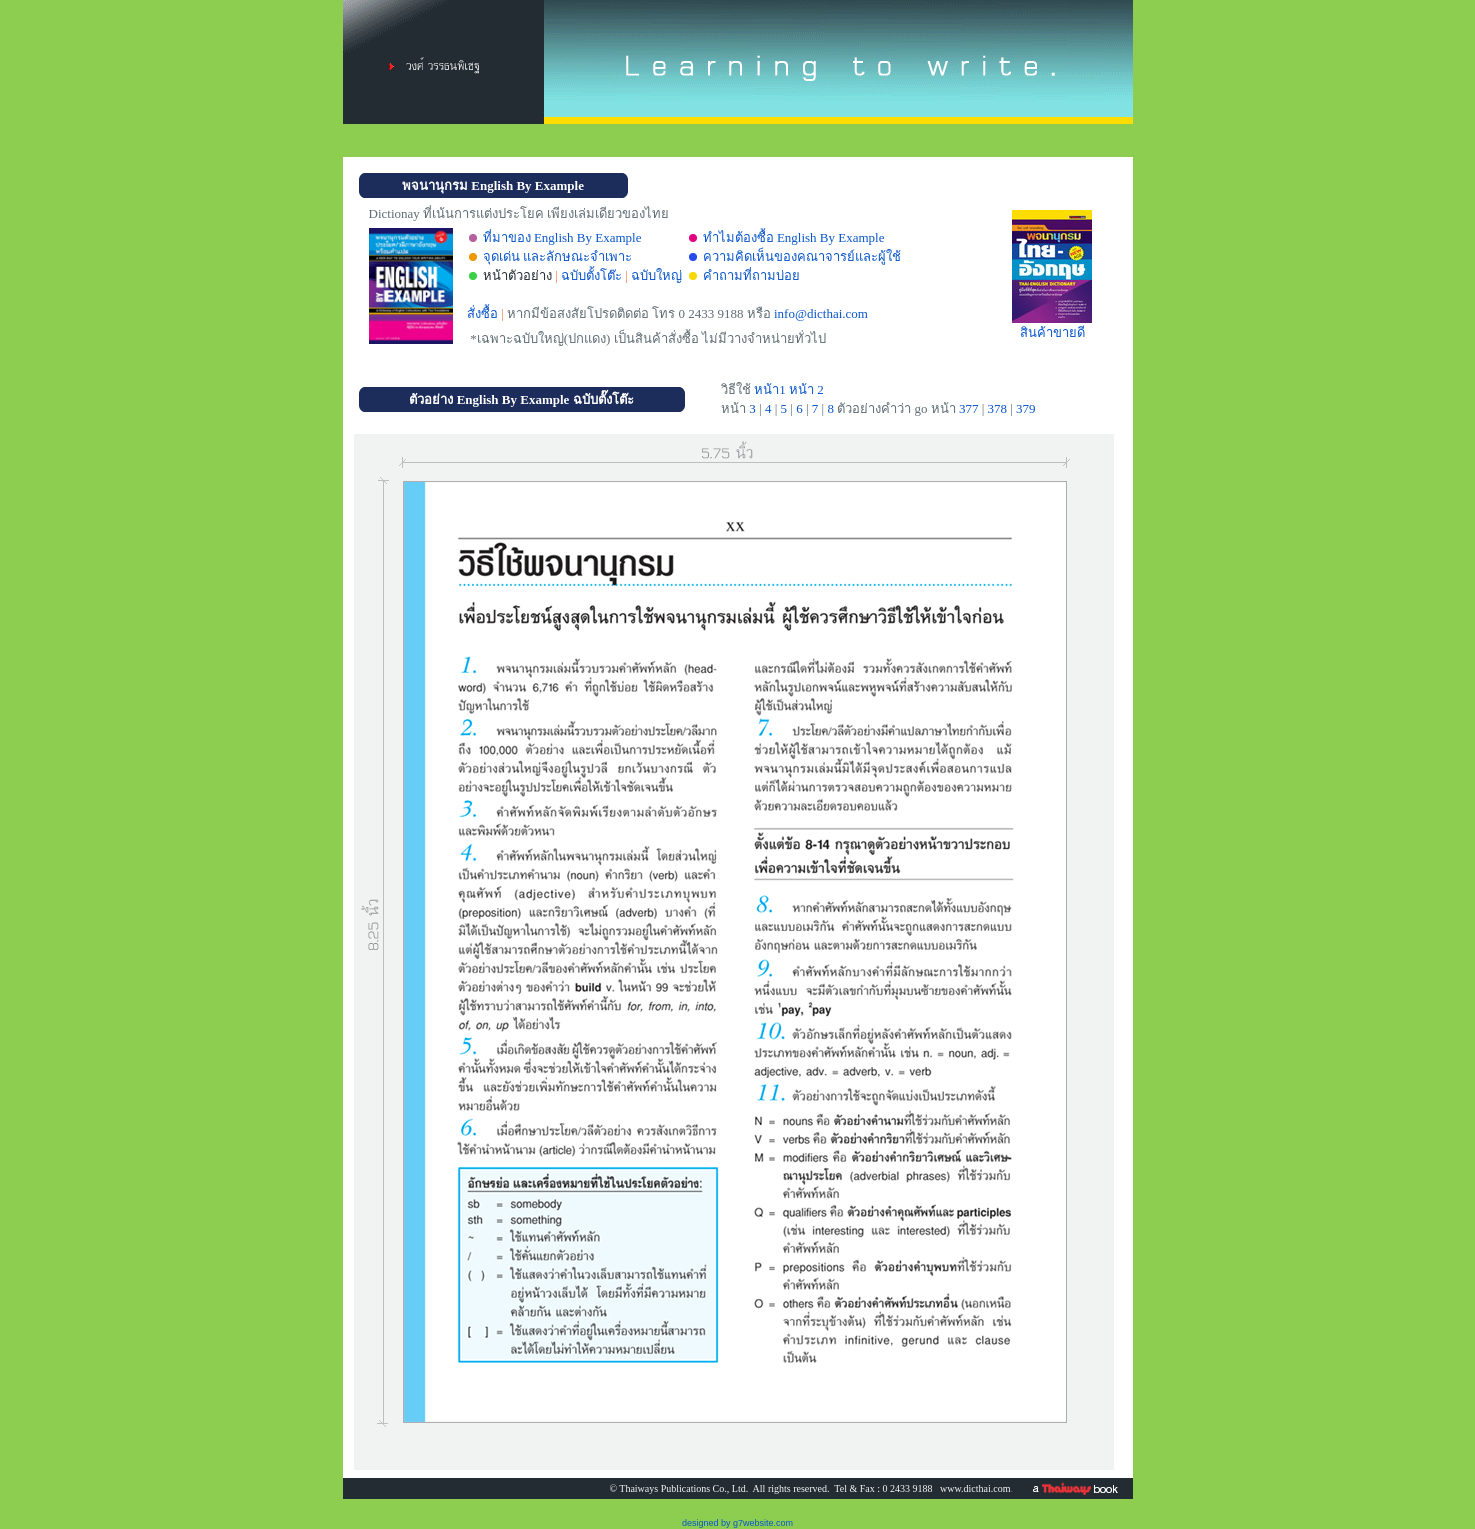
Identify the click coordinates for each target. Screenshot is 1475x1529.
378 (997, 408)
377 (969, 408)
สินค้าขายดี (1052, 325)
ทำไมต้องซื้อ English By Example (794, 237)
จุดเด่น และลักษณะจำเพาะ (557, 256)
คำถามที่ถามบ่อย (751, 275)
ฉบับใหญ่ (656, 275)
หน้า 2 (806, 389)
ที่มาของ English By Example (562, 237)
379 (1026, 408)
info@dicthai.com (821, 313)
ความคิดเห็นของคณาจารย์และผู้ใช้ (802, 256)
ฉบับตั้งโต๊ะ (591, 275)
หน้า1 (768, 389)
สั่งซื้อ (482, 313)
